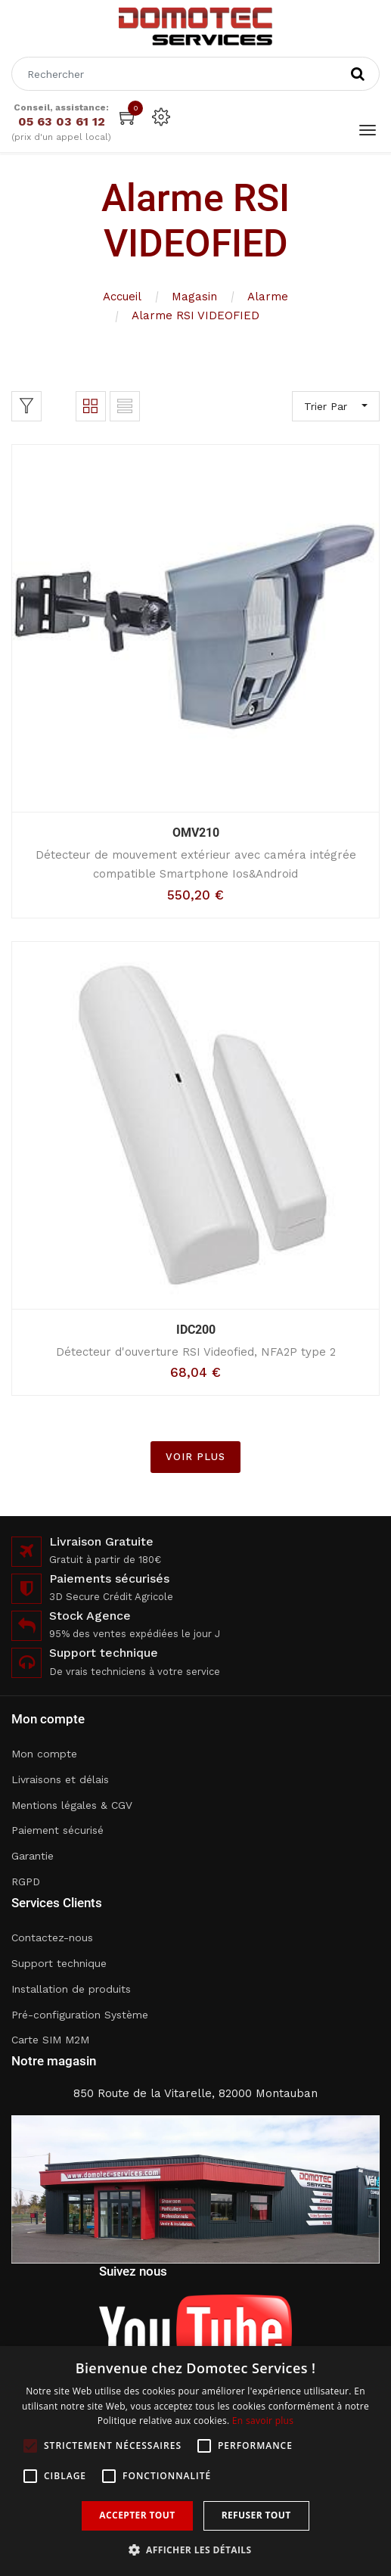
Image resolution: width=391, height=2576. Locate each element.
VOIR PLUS (195, 1456)
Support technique (59, 1963)
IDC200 (196, 1329)
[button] (196, 2550)
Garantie (32, 1856)
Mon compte (44, 1754)
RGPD (25, 1881)
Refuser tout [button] (256, 2515)
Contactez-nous (52, 1937)
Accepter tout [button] (137, 2515)
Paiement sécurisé (57, 1830)
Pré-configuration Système (79, 2015)
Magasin (194, 296)
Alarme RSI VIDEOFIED (195, 315)
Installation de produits (71, 1989)
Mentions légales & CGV (71, 1805)
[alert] (195, 2461)
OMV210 (195, 832)
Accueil (122, 296)
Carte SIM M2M (50, 2040)
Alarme (267, 296)
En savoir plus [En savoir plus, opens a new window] (262, 2420)
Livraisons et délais (60, 1779)
